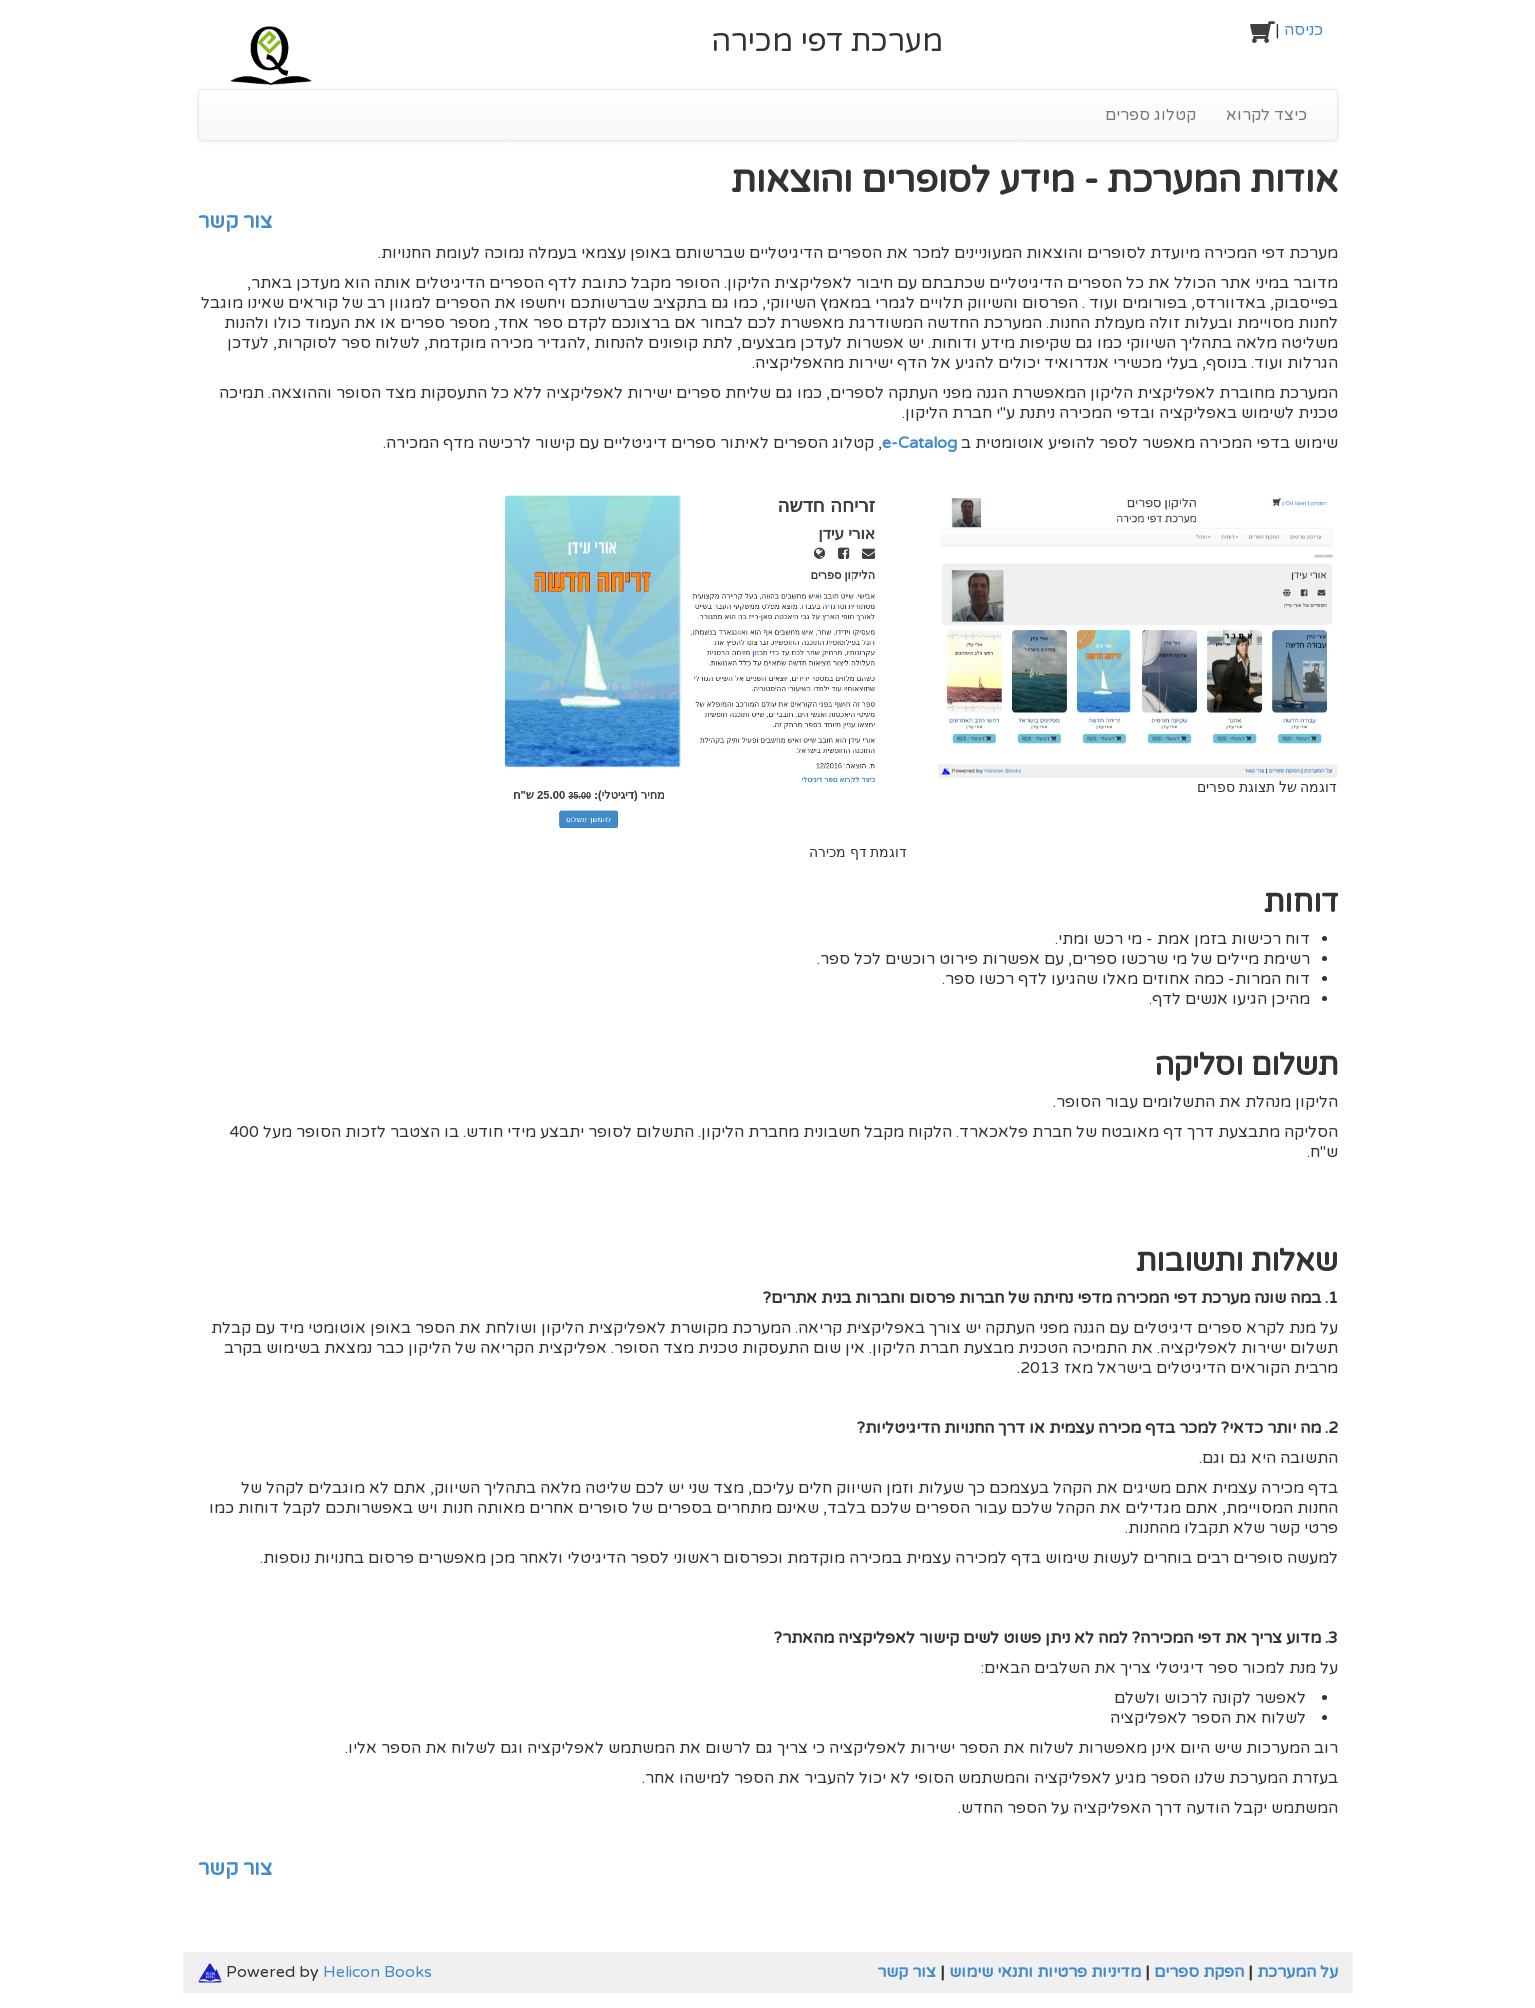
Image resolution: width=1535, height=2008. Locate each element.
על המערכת (1297, 1972)
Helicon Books (377, 1972)
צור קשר (235, 222)
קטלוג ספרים (1150, 115)
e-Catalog (919, 443)
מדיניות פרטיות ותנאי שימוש (1045, 1972)
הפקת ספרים (1199, 1972)
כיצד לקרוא (1266, 115)
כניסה (1303, 30)
